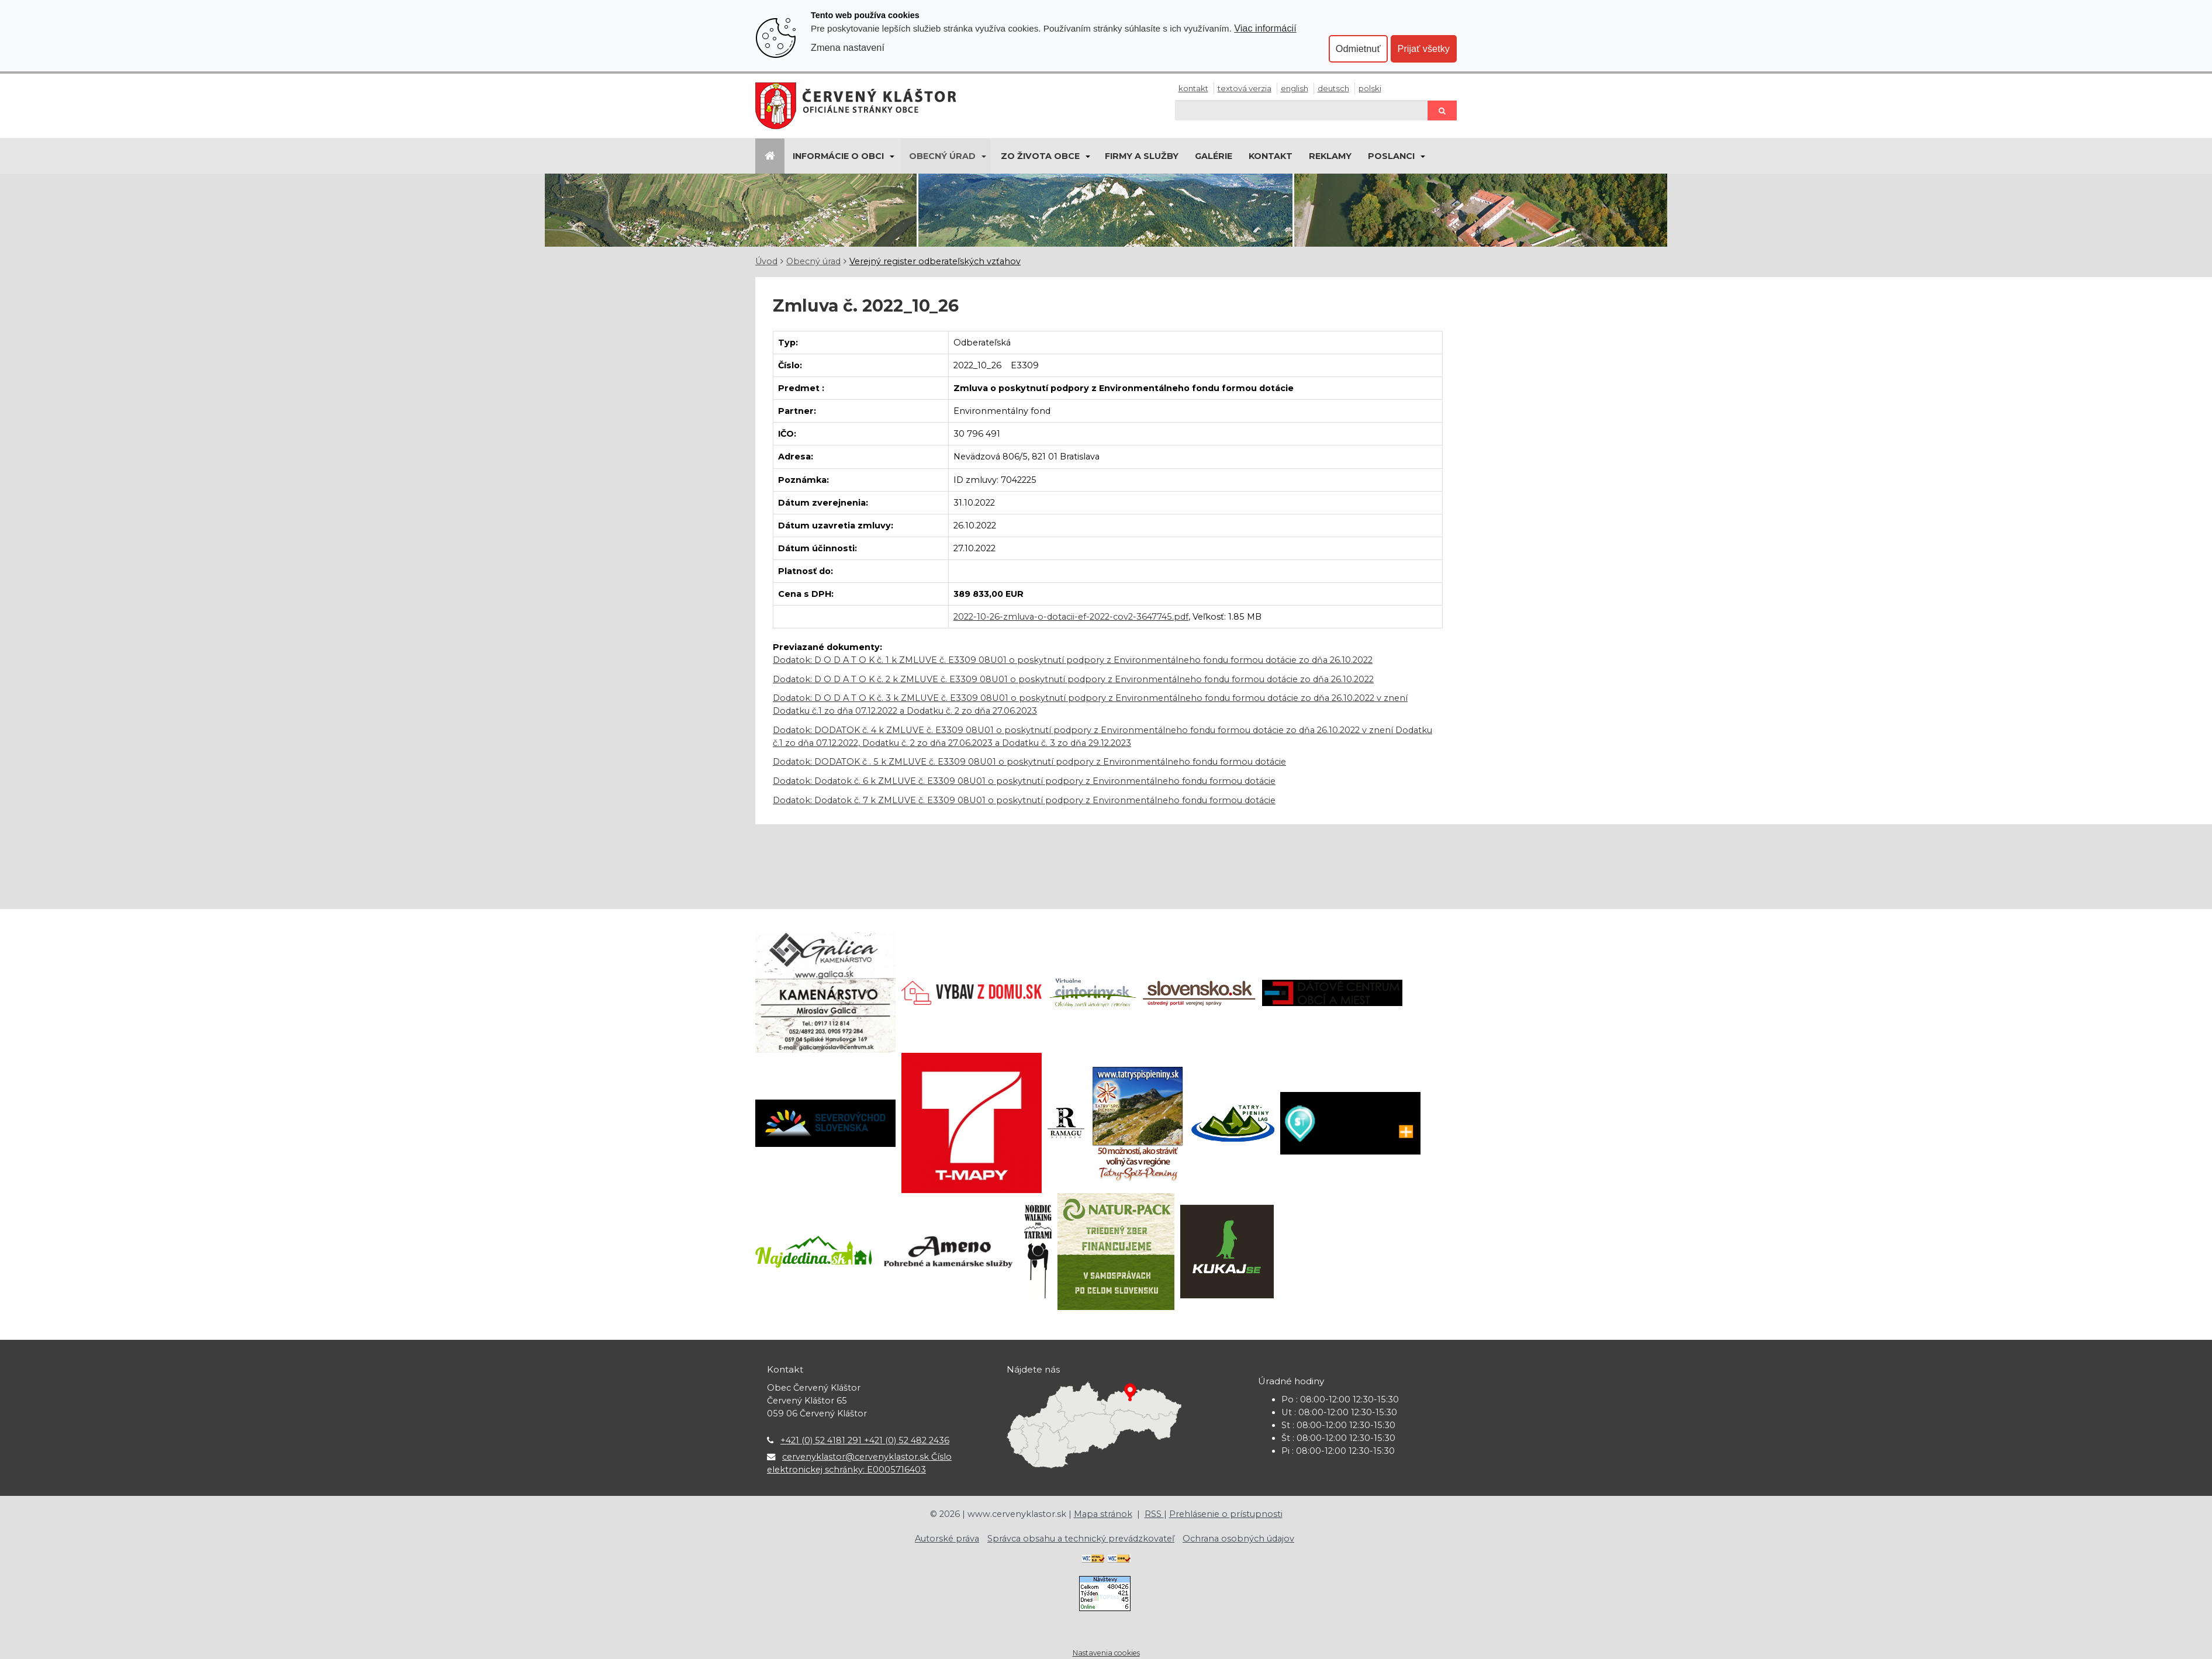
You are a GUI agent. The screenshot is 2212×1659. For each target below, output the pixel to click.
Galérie (1213, 156)
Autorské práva (947, 1538)
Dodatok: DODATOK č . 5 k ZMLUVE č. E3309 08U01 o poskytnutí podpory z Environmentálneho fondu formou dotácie (1029, 761)
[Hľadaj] (1301, 110)
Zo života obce (1040, 156)
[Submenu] (891, 156)
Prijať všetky (1424, 48)
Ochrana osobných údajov (1238, 1538)
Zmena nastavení (847, 47)
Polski (1370, 88)
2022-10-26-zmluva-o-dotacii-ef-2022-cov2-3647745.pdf (1070, 616)
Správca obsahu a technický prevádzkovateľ (1080, 1538)
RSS (1154, 1514)
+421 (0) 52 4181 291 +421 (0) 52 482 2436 (864, 1440)
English (1294, 88)
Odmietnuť (1358, 48)
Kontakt (1193, 88)
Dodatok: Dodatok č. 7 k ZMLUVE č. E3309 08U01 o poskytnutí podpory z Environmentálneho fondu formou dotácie (1024, 800)
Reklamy (1330, 156)
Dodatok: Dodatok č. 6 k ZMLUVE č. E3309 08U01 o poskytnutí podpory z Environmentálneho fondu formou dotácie (1024, 781)
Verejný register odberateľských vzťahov (935, 261)
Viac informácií (1265, 28)
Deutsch (1333, 88)
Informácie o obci (838, 156)
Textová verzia (1244, 88)
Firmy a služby (1141, 156)
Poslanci (1391, 156)
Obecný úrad (942, 156)
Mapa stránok (1103, 1514)
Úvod (766, 261)
